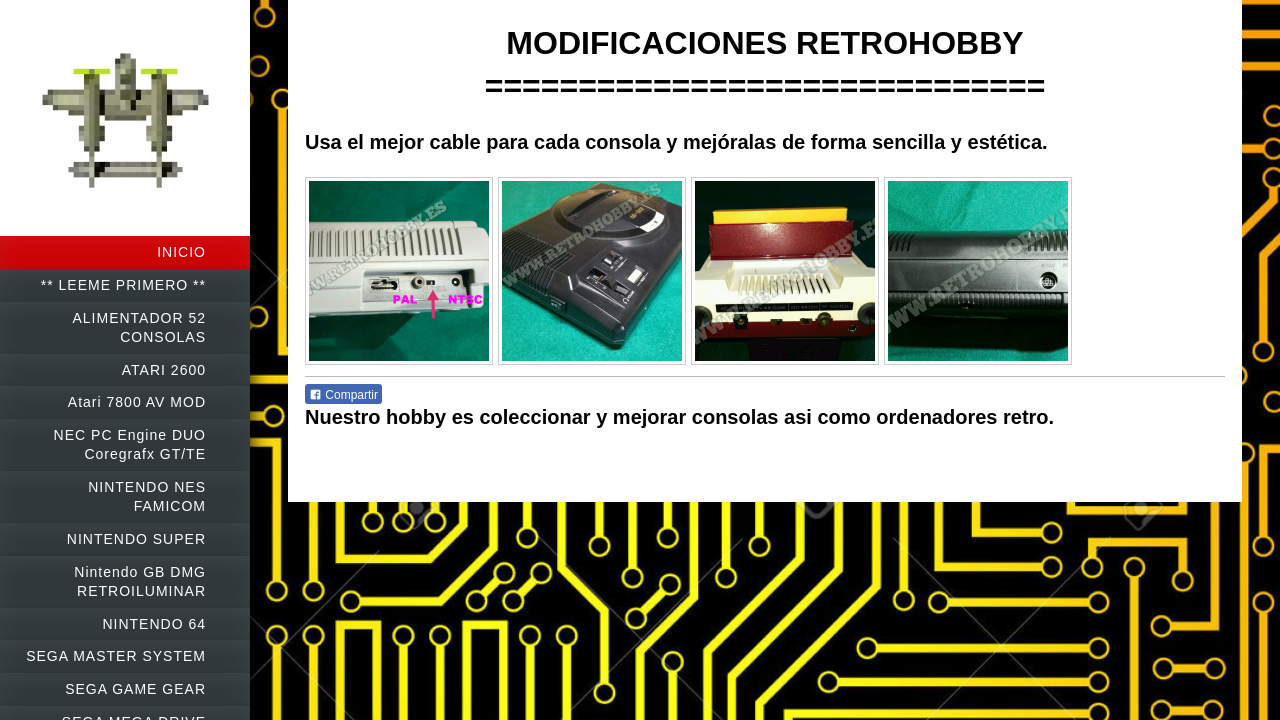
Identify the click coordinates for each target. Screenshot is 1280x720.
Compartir (343, 395)
